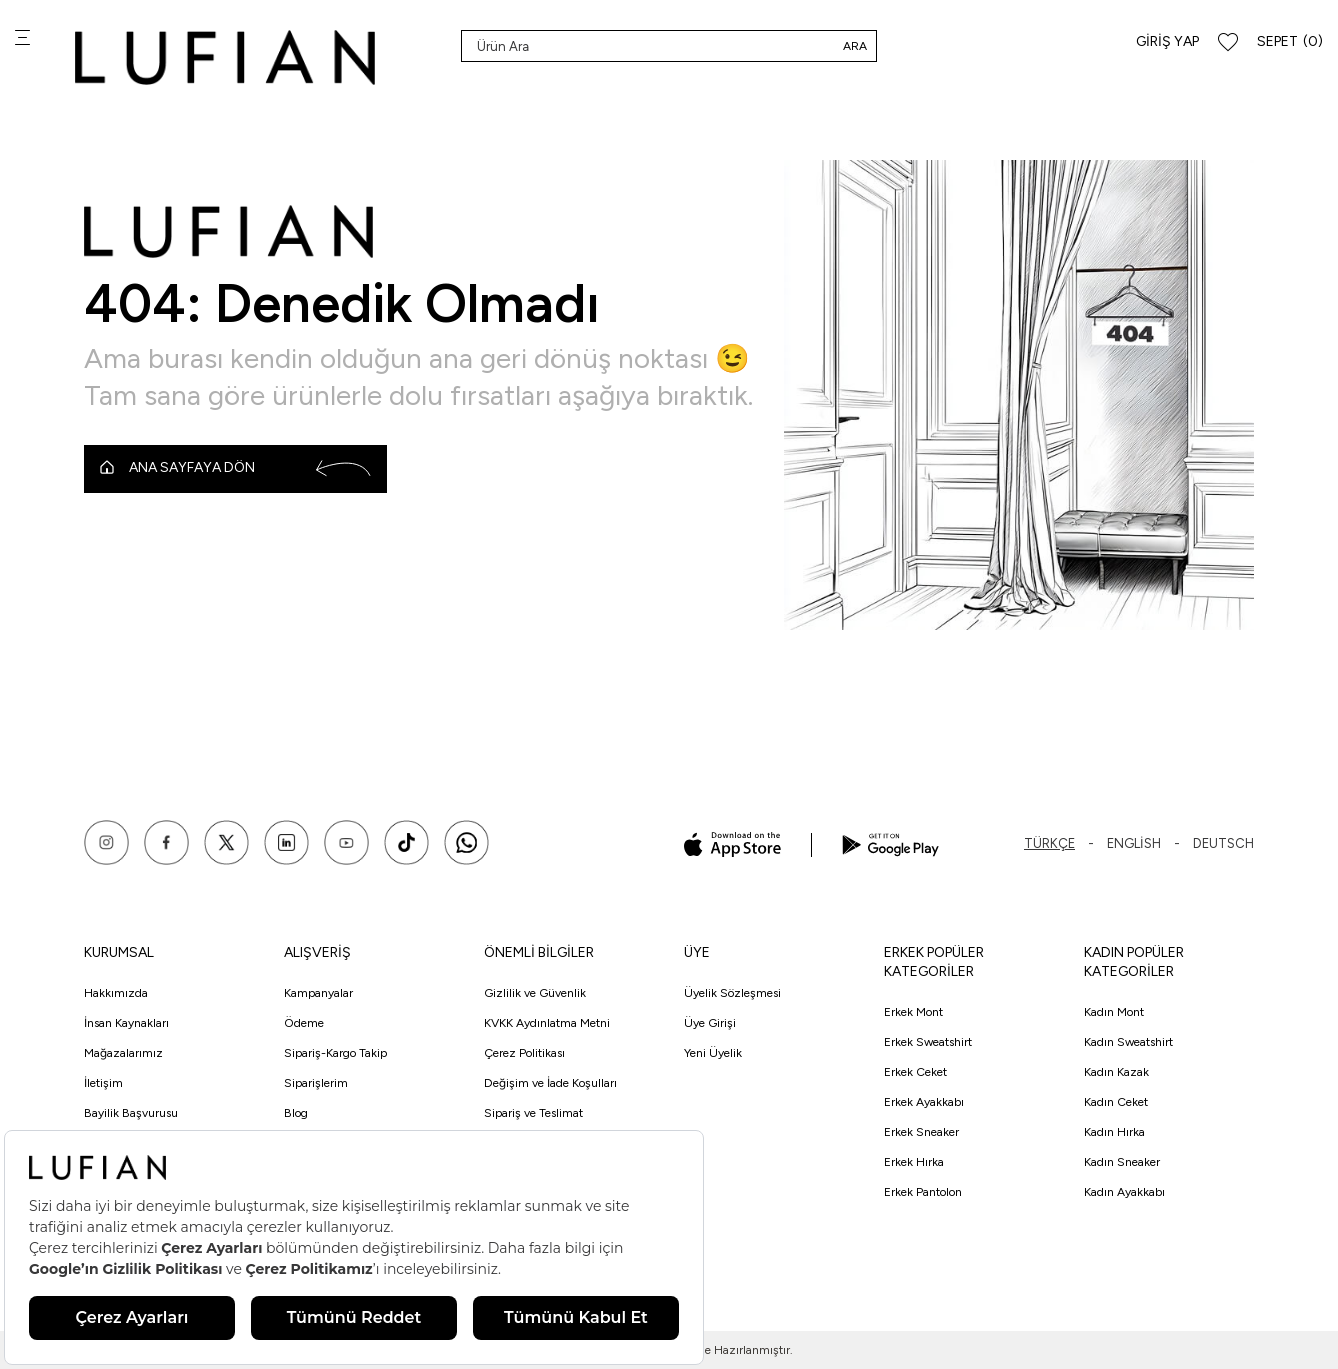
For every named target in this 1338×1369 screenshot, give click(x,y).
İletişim (103, 1083)
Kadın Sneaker (1122, 1162)
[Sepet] (1290, 42)
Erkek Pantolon (923, 1192)
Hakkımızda (116, 993)
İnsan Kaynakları (126, 1023)
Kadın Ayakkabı (1124, 1192)
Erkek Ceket (915, 1072)
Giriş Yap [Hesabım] (1167, 41)
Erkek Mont (913, 1012)
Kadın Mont (1114, 1012)
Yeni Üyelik (713, 1053)
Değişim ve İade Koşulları (550, 1083)
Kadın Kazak (1116, 1072)
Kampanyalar (318, 993)
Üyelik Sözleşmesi (732, 993)
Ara (855, 46)
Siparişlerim (316, 1083)
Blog (296, 1113)
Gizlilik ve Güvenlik (535, 993)
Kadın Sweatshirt (1128, 1042)
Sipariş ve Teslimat (533, 1113)
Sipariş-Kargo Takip (335, 1053)
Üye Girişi (710, 1023)
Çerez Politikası (524, 1053)
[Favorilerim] (1228, 42)
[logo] (225, 57)
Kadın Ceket (1116, 1102)
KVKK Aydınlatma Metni (547, 1023)
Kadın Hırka (1114, 1132)
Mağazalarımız (123, 1053)
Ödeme (304, 1023)
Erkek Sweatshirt (928, 1042)
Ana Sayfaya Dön (235, 468)
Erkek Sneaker (921, 1132)
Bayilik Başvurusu (131, 1113)
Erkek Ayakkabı (924, 1102)
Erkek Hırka (914, 1162)
